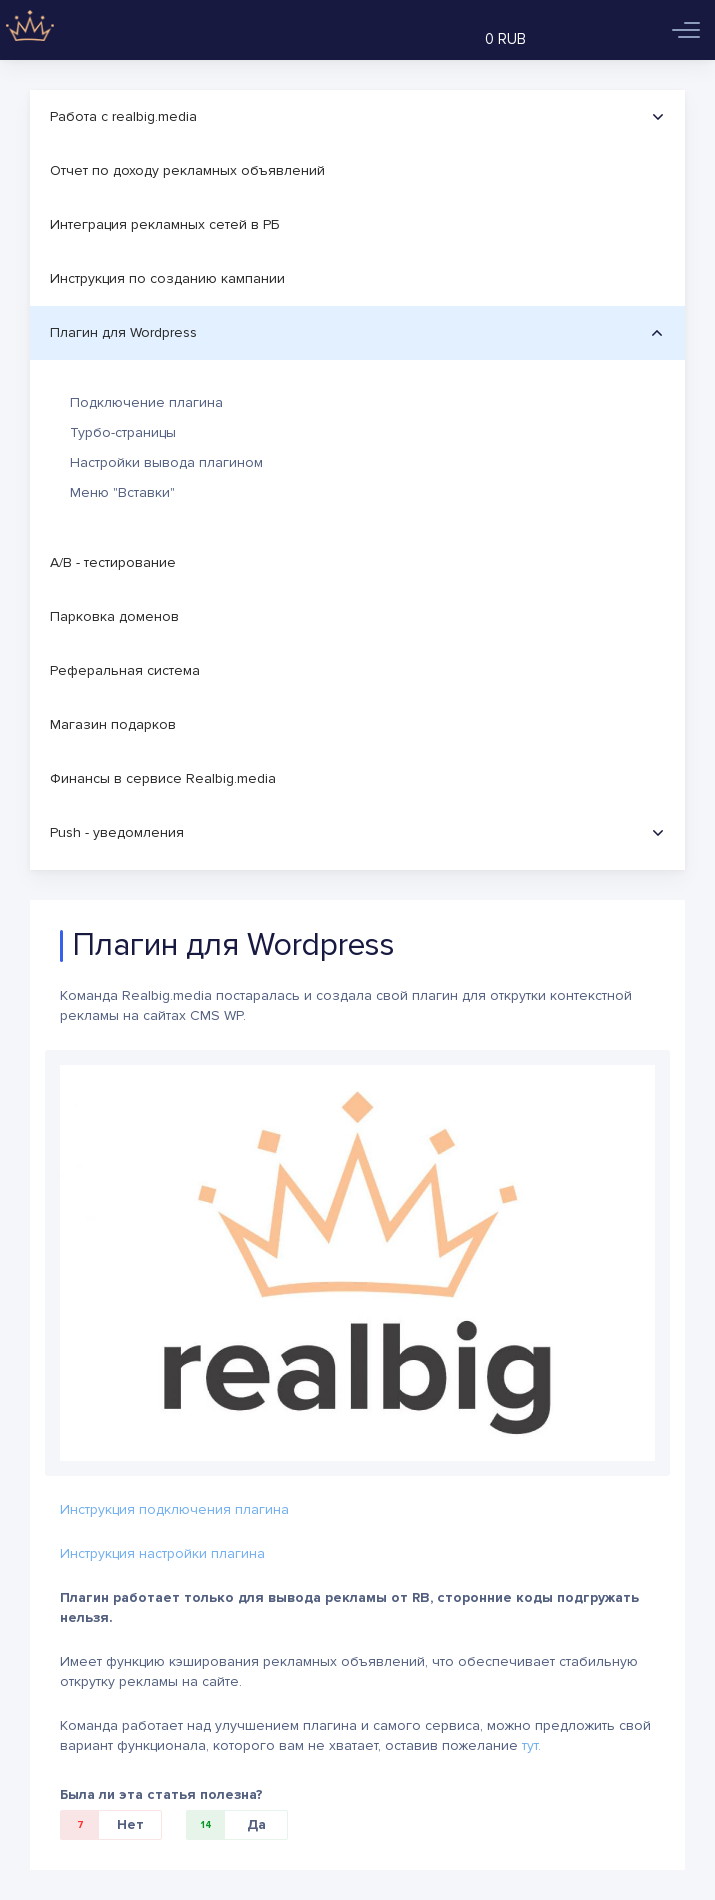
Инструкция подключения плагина (174, 1509)
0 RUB (505, 39)
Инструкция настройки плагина (162, 1553)
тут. (531, 1745)
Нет (102, 1825)
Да (226, 1825)
